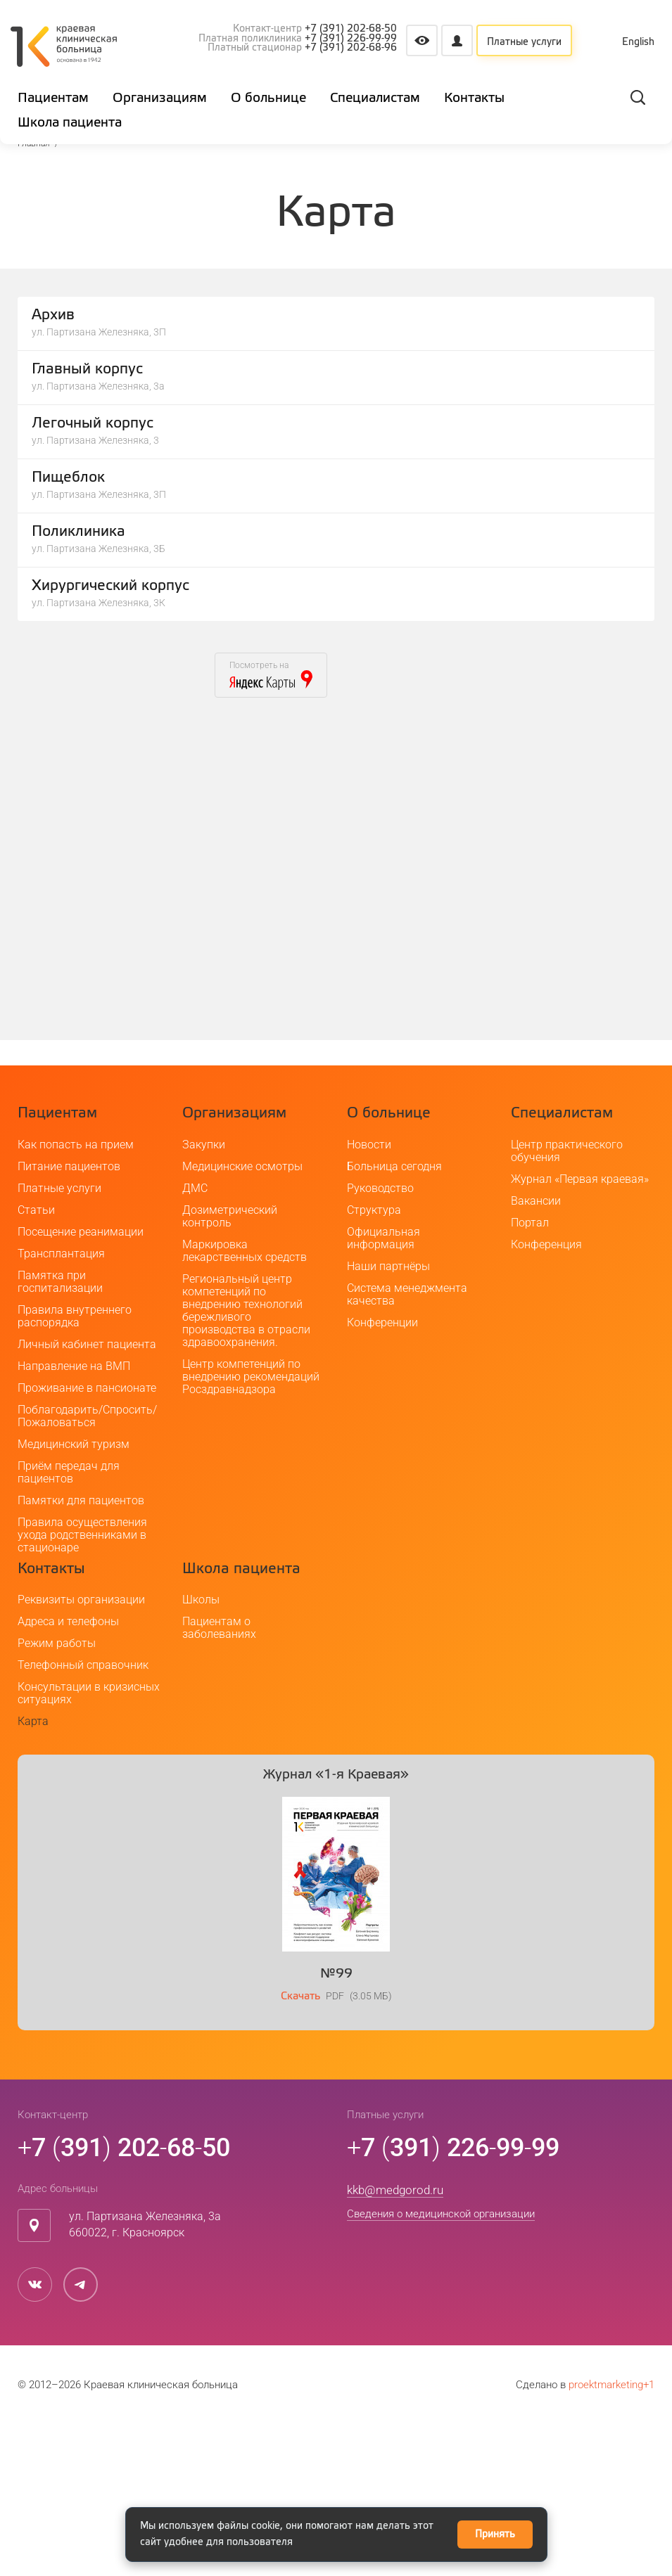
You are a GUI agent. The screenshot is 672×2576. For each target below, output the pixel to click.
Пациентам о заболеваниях (219, 1780)
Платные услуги (524, 42)
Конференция (546, 1396)
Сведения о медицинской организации (441, 2365)
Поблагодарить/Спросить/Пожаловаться (87, 1568)
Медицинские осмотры (242, 1318)
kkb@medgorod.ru (395, 2342)
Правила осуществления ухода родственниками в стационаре (82, 1686)
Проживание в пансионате (87, 1539)
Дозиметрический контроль (229, 1368)
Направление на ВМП (74, 1518)
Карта (33, 1873)
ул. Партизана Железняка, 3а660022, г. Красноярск (145, 2376)
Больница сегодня (394, 1318)
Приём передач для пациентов (69, 1624)
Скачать (300, 2148)
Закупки (203, 1296)
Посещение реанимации (81, 1383)
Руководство (380, 1340)
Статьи (36, 1362)
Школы (201, 1751)
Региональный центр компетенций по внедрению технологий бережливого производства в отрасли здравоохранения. (246, 1462)
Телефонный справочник (83, 1817)
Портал (530, 1374)
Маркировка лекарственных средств (244, 1403)
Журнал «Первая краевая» (580, 1331)
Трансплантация (61, 1405)
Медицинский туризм (73, 1596)
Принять (495, 2534)
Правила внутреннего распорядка (75, 1468)
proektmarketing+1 (611, 2536)
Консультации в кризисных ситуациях (89, 1845)
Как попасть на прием (76, 1296)
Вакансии (536, 1352)
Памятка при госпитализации (60, 1434)
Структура (374, 1362)
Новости (369, 1296)
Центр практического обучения (567, 1303)
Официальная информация (383, 1390)
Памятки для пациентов (81, 1652)
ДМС (195, 1340)
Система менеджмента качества (407, 1446)
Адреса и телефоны (68, 1773)
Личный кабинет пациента (87, 1496)
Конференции (382, 1474)
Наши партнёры (388, 1418)
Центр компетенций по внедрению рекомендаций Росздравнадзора (250, 1528)
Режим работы (57, 1795)
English (638, 42)
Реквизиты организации (81, 1751)
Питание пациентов (69, 1318)
